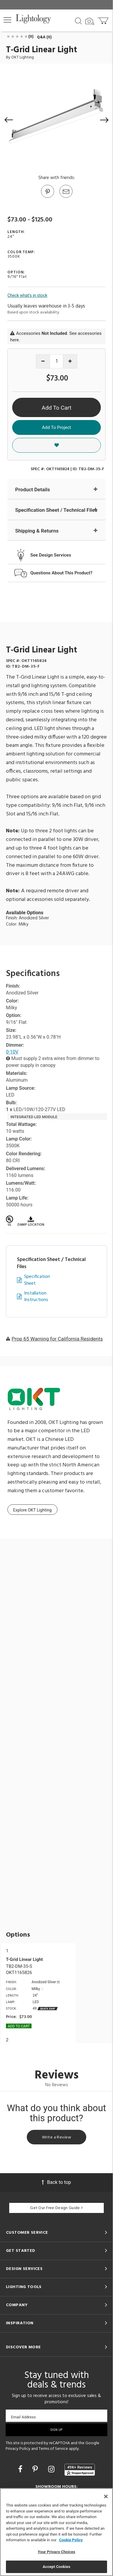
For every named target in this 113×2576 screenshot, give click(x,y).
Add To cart (19, 2026)
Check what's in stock (27, 295)
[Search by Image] (90, 21)
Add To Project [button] (56, 427)
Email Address (23, 2417)
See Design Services (50, 555)
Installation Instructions (36, 1297)
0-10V (12, 1052)
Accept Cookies (56, 2566)
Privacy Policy (18, 2448)
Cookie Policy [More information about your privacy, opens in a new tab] (71, 2540)
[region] (56, 2532)
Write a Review (56, 2137)
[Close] (105, 2496)
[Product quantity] (57, 361)
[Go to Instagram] (52, 2469)
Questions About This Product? (61, 573)
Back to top (56, 2182)
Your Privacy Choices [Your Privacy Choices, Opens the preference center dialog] (56, 2552)
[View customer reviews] (79, 2470)
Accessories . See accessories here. (56, 336)
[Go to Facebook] (21, 2469)
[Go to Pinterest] (47, 197)
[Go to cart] (103, 19)
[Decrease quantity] (43, 361)
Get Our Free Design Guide (56, 2208)
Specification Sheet (37, 1280)
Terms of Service (53, 2448)
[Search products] (78, 20)
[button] (7, 20)
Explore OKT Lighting (32, 1510)
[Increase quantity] (70, 361)
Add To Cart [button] (56, 407)
